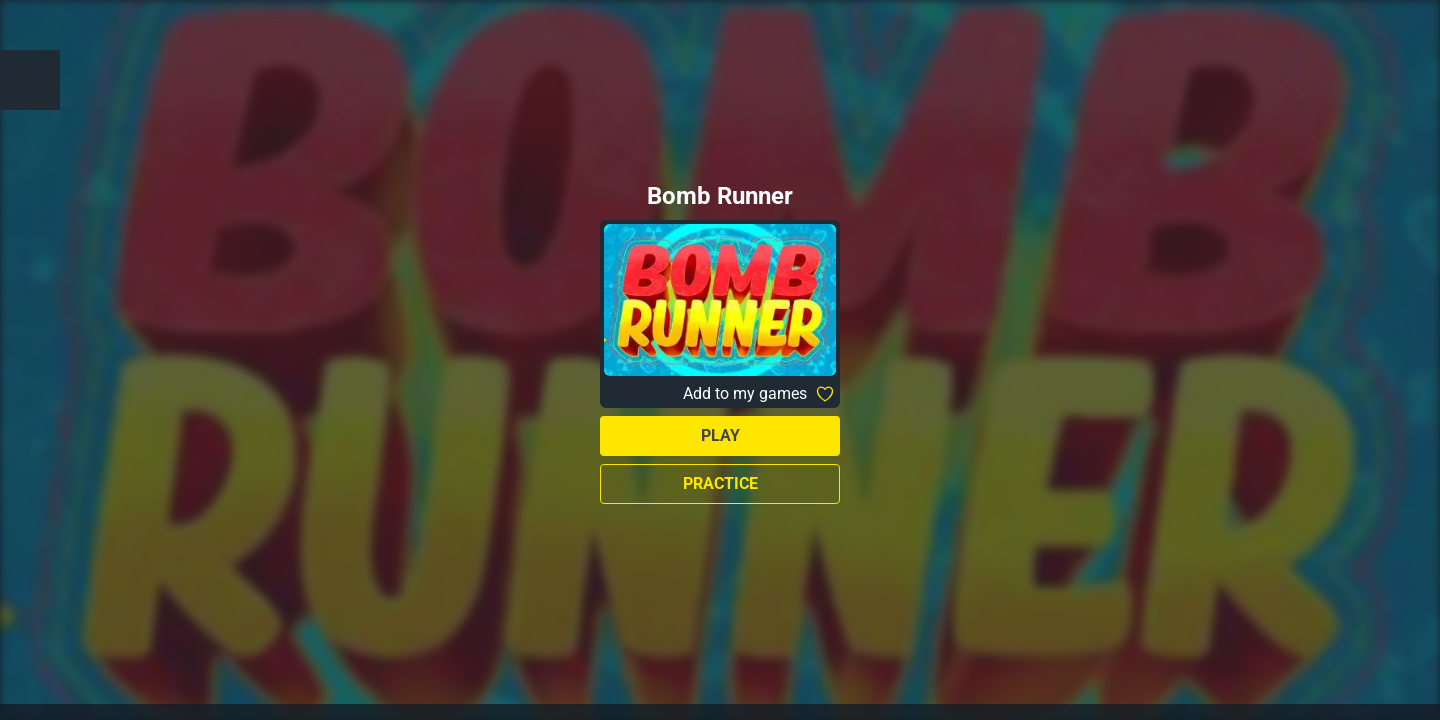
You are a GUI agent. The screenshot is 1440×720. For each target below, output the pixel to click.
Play (720, 435)
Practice (720, 483)
